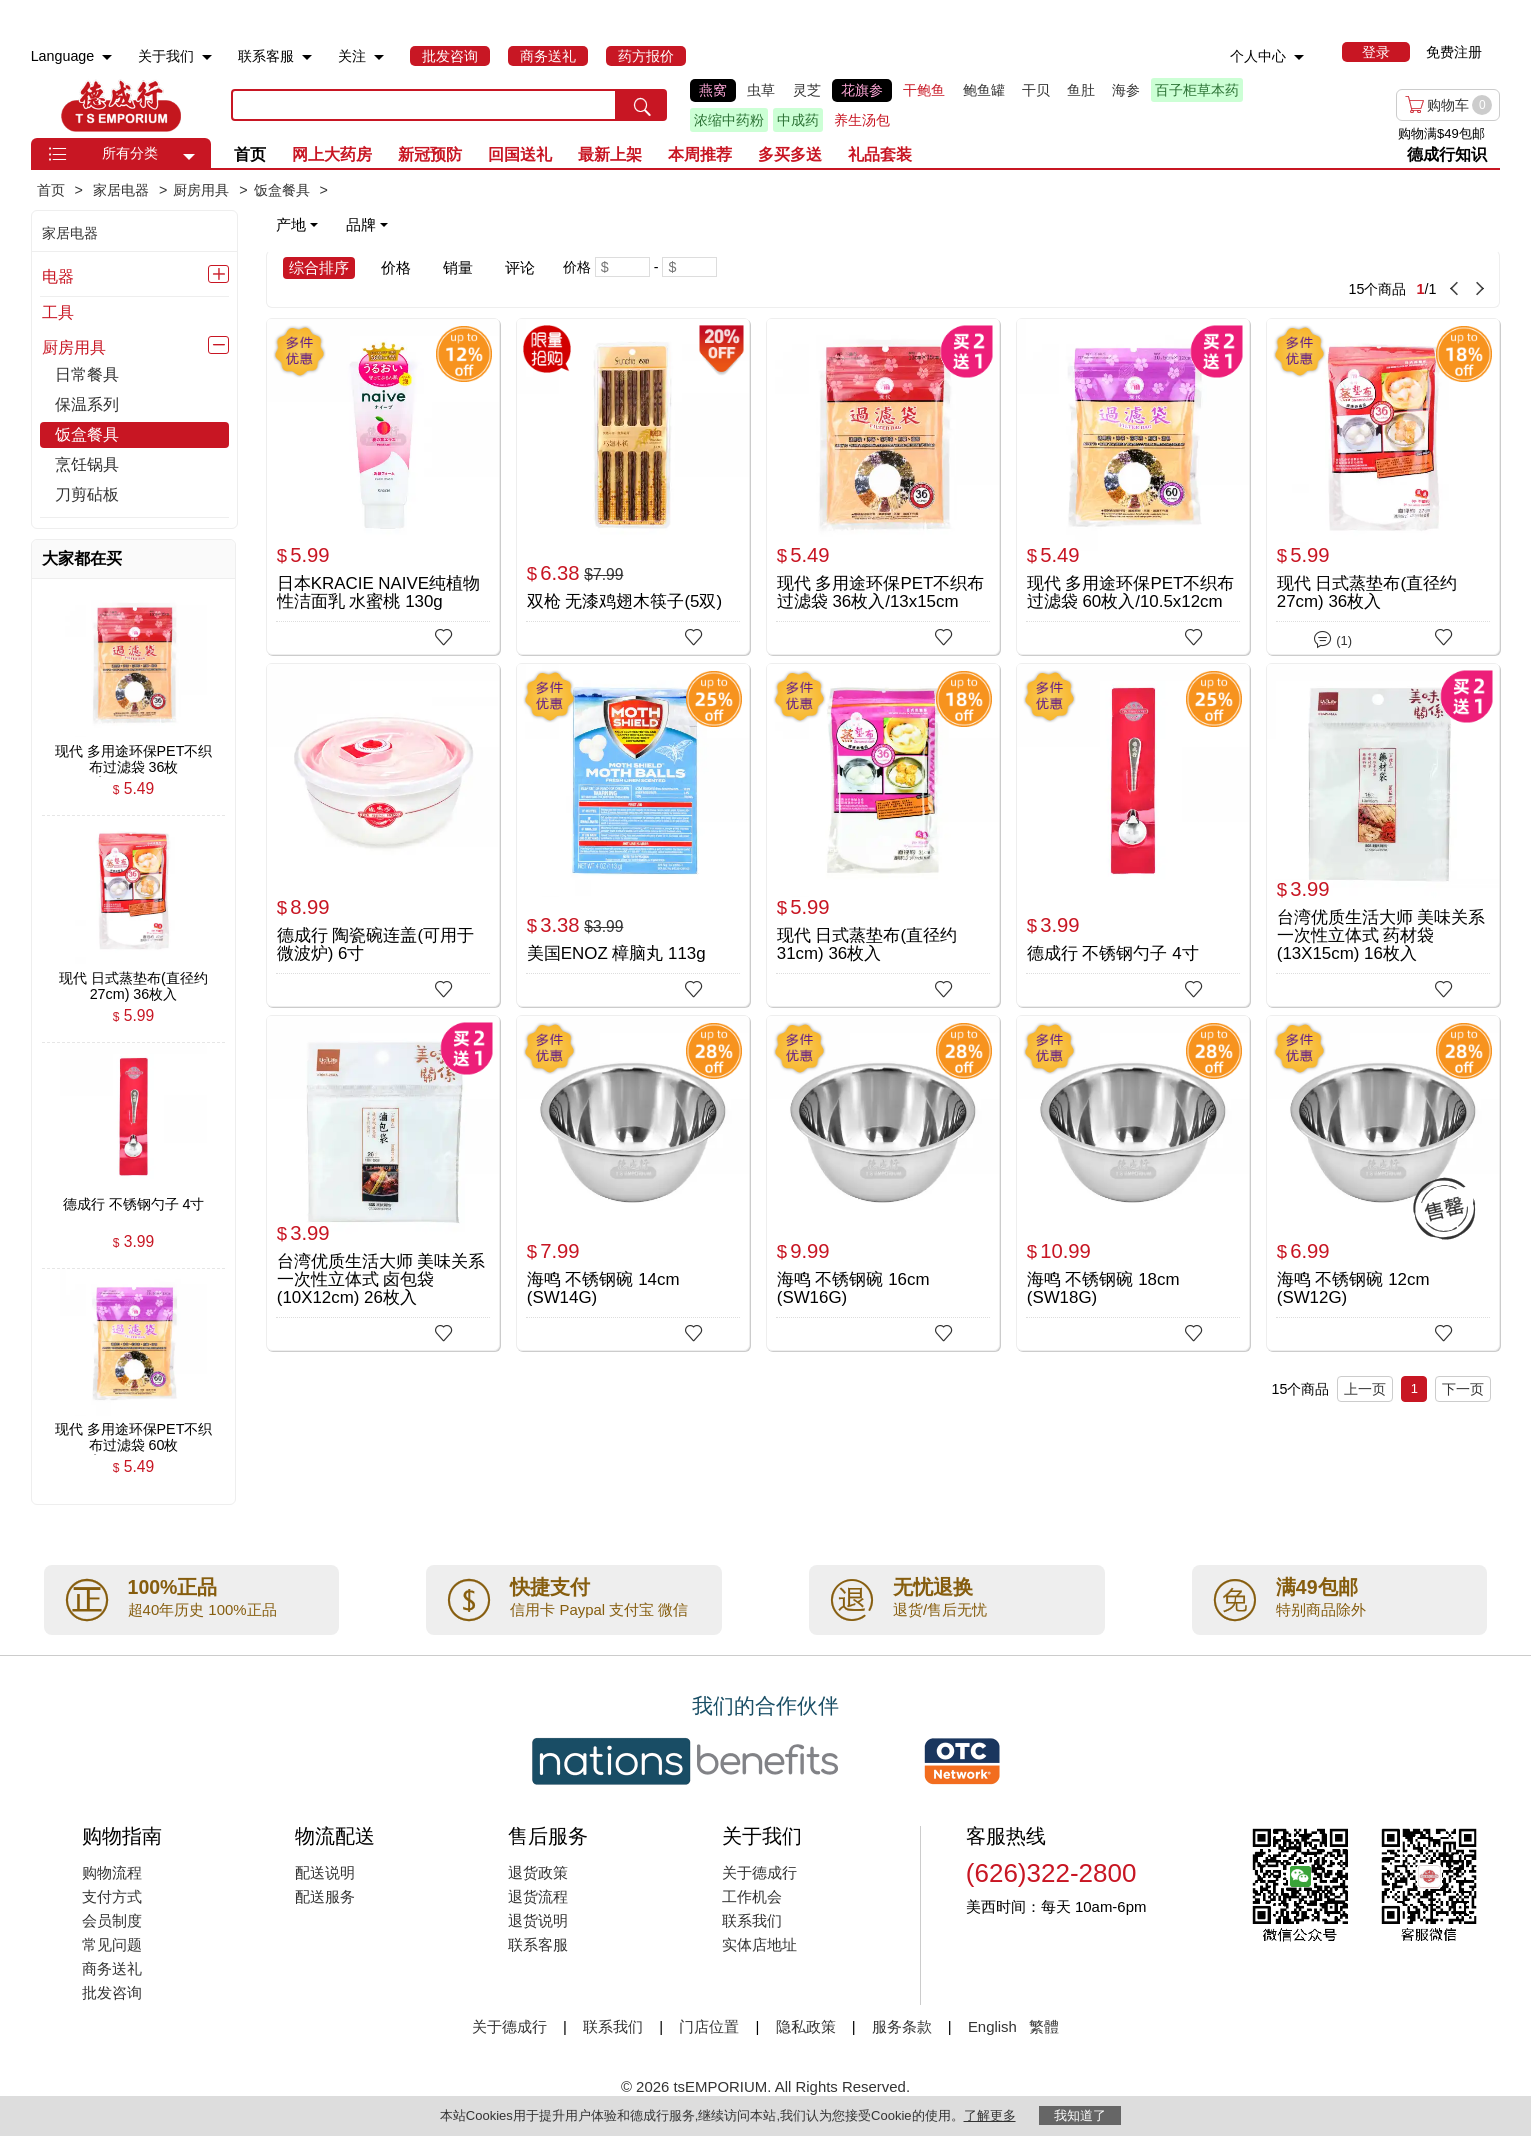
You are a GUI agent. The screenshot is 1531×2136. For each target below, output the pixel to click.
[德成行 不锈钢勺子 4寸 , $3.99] (134, 1204)
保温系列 (87, 404)
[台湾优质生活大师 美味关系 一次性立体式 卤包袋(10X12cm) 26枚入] (383, 1182)
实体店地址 (759, 1944)
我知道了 (1080, 2115)
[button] (189, 157)
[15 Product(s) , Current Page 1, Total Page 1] (1139, 279)
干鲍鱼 (924, 90)
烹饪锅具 (87, 464)
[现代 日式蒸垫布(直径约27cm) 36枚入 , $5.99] (134, 978)
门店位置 (709, 2026)
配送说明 (325, 1872)
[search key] (424, 105)
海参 (1126, 90)
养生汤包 (862, 120)
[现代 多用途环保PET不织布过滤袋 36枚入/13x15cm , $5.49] (134, 751)
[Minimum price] (622, 267)
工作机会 (752, 1896)
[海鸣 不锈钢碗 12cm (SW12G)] (1383, 1182)
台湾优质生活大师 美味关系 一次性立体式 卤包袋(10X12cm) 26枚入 (381, 1279)
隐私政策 (806, 2026)
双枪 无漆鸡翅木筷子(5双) (624, 601)
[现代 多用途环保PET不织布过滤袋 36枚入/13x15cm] (883, 485)
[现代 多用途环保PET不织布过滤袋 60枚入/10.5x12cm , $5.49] (134, 1430)
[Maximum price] (689, 267)
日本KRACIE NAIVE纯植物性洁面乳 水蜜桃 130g (378, 592)
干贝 (1036, 90)
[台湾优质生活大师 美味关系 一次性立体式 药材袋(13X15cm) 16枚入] (1383, 835)
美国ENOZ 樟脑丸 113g (616, 953)
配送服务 (325, 1896)
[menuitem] (107, 57)
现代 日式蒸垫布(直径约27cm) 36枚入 (1367, 592)
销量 (458, 267)
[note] (333, 225)
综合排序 (319, 267)
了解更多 (990, 2115)
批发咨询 (112, 1992)
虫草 (761, 90)
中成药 (798, 120)
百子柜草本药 (1197, 90)
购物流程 (112, 1872)
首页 (250, 154)
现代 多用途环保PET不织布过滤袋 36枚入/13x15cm (881, 592)
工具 (58, 312)
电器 (58, 276)
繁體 (1044, 2026)
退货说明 (538, 1920)
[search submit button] (642, 105)
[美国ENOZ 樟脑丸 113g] (633, 830)
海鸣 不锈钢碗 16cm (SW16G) (853, 1288)
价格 (396, 267)
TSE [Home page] (121, 105)
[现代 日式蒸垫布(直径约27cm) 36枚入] (1383, 486)
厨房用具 (74, 347)
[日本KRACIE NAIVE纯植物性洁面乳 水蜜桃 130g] (383, 485)
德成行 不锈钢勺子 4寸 (1113, 953)
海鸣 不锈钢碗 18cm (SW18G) (1103, 1288)
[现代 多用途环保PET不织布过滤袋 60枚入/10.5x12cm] (1133, 485)
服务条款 (902, 2026)
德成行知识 (1447, 154)
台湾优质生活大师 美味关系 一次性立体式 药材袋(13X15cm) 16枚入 (1381, 935)
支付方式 (112, 1896)
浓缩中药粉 (729, 120)
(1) (1333, 637)
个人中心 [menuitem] (1258, 56)
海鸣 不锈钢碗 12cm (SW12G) (1353, 1288)
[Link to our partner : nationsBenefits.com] (685, 1761)
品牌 (367, 224)
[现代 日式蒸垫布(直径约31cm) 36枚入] (883, 830)
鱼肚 (1081, 90)
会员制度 (112, 1920)
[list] (956, 105)
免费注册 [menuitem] (1454, 52)
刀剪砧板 (87, 494)
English (994, 2026)
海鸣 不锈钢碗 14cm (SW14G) (603, 1288)
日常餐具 (87, 374)
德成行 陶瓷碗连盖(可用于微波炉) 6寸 (375, 944)
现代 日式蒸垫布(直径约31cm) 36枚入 (867, 944)
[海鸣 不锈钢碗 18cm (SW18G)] (1133, 1182)
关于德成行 (759, 1872)
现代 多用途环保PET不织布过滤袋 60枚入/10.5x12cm (1131, 592)
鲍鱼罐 (984, 90)
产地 (297, 224)
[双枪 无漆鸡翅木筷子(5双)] (633, 485)
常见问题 (112, 1944)
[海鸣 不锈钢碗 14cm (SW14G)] (633, 1182)
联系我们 (752, 1920)
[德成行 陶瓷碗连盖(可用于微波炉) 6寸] (383, 830)
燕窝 (713, 90)
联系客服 (538, 1944)
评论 (520, 267)
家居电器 (70, 233)
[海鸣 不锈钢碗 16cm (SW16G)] (883, 1182)
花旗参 (862, 90)
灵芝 (807, 90)
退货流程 (538, 1896)
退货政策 (538, 1872)
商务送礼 (112, 1968)
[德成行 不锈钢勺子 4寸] (1133, 830)
